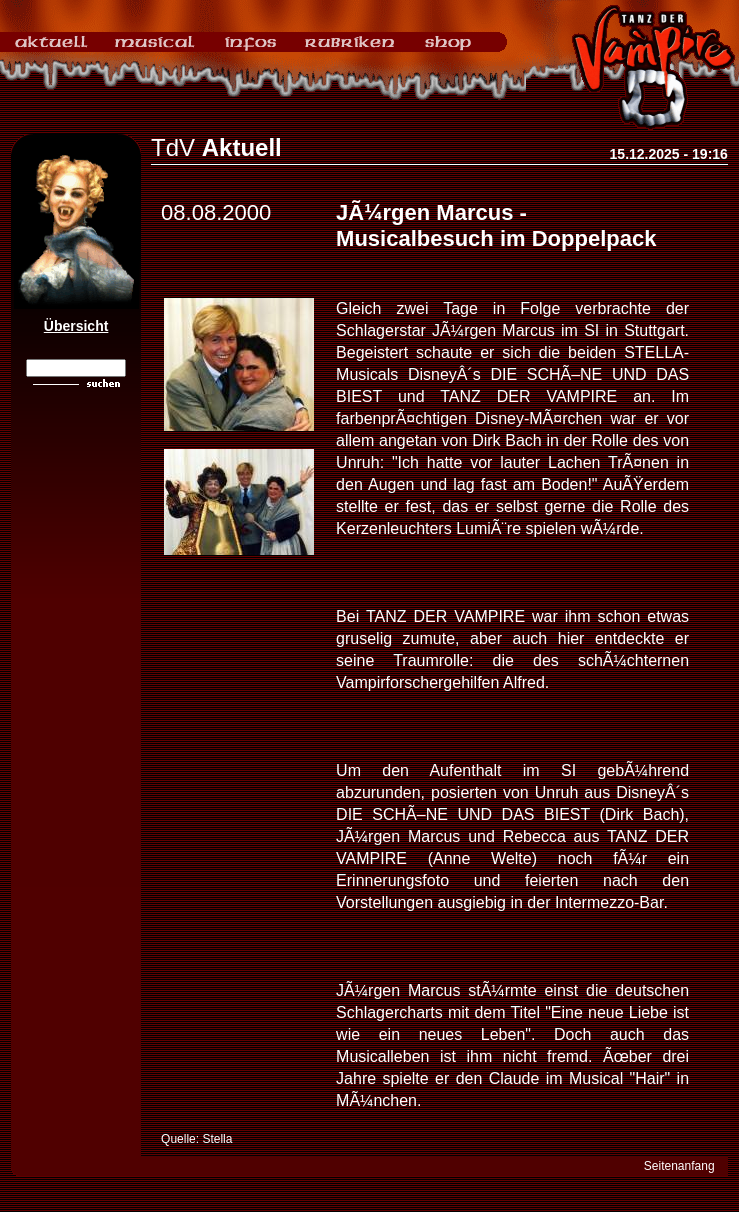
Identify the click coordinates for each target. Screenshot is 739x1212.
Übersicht (76, 326)
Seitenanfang (679, 1166)
